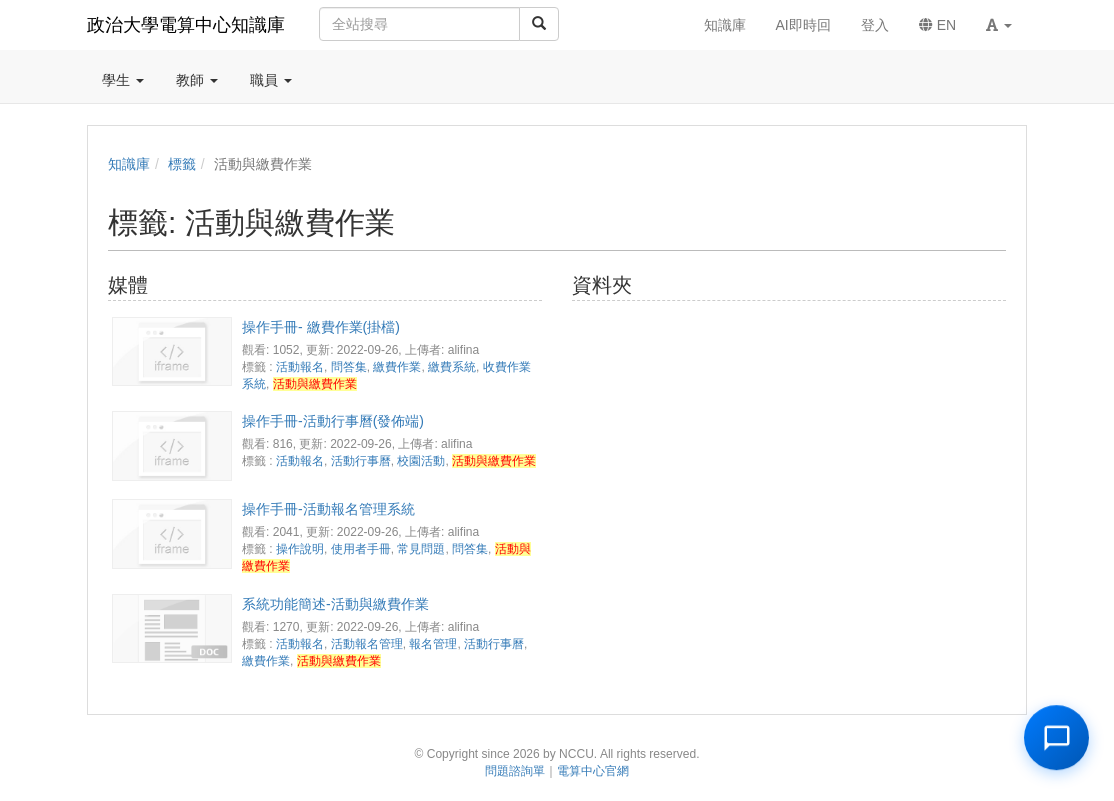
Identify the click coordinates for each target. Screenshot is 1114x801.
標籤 (182, 164)
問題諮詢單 (515, 771)
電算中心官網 (593, 771)
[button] (999, 25)
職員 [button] (271, 80)
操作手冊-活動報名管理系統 (328, 509)
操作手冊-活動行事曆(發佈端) (333, 421)
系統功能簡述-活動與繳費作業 (335, 604)
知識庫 (129, 164)
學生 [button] (123, 80)
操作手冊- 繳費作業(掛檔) (321, 327)
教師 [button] (197, 80)
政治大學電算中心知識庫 (186, 25)
